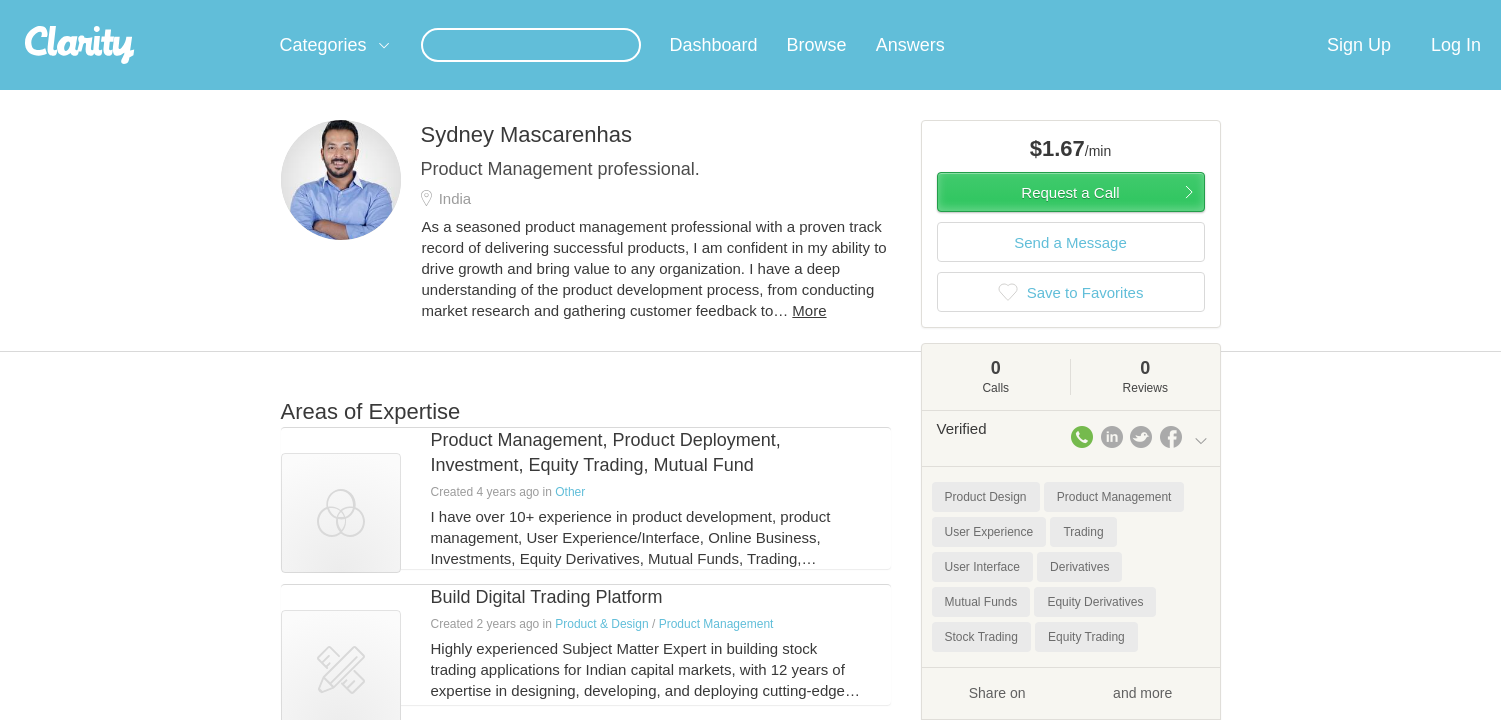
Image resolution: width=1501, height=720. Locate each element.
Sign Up (1359, 69)
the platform (250, 11)
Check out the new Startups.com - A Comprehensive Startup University (991, 13)
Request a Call (1070, 216)
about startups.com (1279, 13)
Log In (1456, 69)
